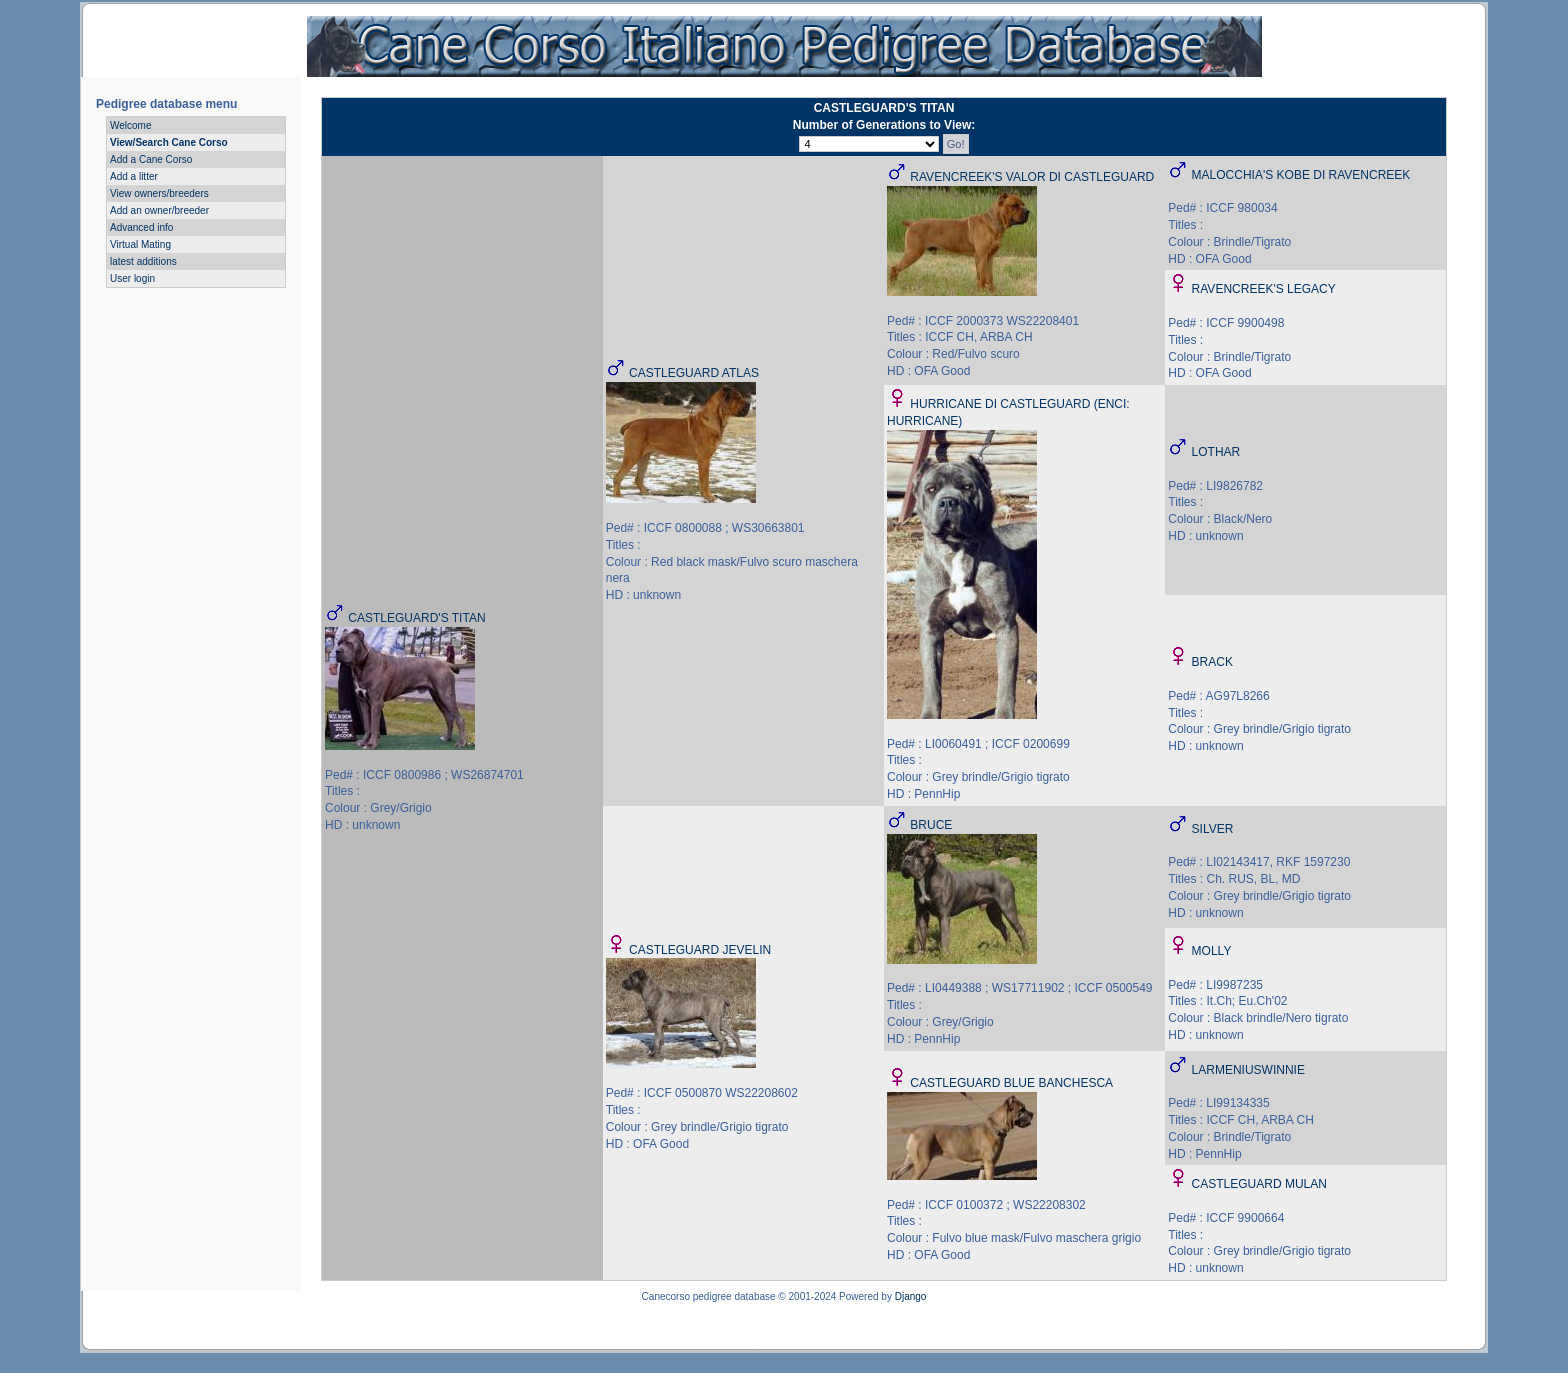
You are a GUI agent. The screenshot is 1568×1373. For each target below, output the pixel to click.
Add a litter (134, 176)
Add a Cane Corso (151, 159)
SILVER (1213, 829)
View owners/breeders (159, 193)
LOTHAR (1216, 452)
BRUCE (931, 825)
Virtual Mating (140, 244)
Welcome (131, 125)
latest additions (143, 261)
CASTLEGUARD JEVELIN (700, 950)
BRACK (1212, 662)
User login (132, 278)
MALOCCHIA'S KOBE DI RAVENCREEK (1301, 175)
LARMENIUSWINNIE (1248, 1070)
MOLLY (1212, 951)
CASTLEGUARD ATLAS (694, 373)
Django (911, 1296)
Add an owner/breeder (159, 210)
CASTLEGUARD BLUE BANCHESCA (1011, 1083)
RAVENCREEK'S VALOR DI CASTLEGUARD (1032, 177)
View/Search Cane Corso (169, 142)
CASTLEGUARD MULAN (1259, 1184)
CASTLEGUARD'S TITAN (416, 618)
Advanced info (141, 227)
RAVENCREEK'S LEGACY (1264, 289)
